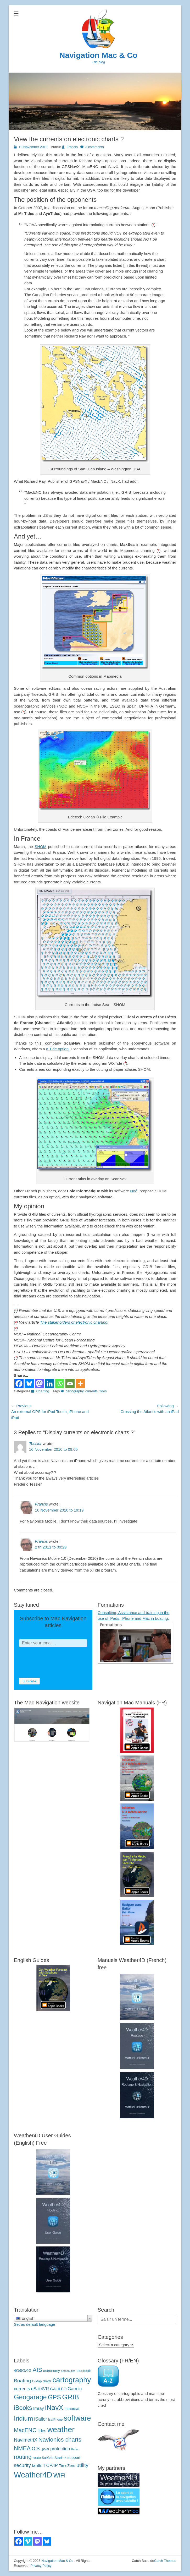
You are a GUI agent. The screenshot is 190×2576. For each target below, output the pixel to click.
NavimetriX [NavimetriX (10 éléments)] (25, 2440)
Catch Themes (165, 2561)
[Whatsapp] (59, 1383)
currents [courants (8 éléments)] (22, 2388)
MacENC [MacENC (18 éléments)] (25, 2430)
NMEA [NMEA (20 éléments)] (22, 2448)
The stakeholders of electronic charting (74, 1322)
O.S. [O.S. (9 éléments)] (36, 2448)
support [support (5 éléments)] (74, 2457)
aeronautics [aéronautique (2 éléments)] (68, 2370)
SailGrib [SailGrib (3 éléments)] (47, 2458)
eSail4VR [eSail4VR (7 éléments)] (40, 2388)
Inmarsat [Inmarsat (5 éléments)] (71, 2408)
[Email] (70, 1383)
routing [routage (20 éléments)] (23, 2457)
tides (103, 1391)
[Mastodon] (39, 1383)
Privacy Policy (41, 2566)
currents (91, 1391)
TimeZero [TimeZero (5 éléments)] (67, 2466)
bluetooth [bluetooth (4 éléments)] (83, 2371)
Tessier (35, 1443)
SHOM (40, 846)
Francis (72, 147)
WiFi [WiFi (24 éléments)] (59, 2475)
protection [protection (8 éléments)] (60, 2448)
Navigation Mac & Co (98, 55)
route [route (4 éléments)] (37, 2458)
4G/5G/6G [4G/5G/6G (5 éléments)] (22, 2370)
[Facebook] (19, 1383)
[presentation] (59, 1662)
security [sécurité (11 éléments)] (22, 2465)
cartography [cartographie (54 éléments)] (71, 2380)
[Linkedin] (49, 1383)
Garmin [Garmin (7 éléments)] (75, 2388)
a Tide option (57, 1049)
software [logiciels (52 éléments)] (77, 2418)
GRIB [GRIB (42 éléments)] (70, 2397)
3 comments (94, 147)
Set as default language (34, 2324)
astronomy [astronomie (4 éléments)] (51, 2371)
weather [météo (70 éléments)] (61, 2429)
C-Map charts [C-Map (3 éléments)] (41, 2381)
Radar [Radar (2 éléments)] (75, 2449)
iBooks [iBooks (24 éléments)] (23, 2407)
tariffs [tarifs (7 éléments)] (37, 2465)
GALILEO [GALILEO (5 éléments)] (58, 2389)
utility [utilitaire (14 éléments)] (82, 2465)
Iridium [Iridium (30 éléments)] (23, 2418)
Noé (133, 1191)
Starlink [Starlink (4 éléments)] (60, 2458)
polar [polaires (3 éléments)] (45, 2449)
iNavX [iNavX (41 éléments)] (54, 2407)
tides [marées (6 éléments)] (41, 2430)
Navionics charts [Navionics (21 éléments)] (59, 2439)
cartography (74, 1391)
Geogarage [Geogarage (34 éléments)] (30, 2397)
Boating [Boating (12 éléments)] (22, 2380)
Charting (42, 1391)
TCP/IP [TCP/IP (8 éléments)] (50, 2465)
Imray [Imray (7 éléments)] (38, 2408)
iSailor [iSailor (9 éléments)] (40, 2419)
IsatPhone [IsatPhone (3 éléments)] (55, 2419)
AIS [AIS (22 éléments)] (37, 2369)
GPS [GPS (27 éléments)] (54, 2397)
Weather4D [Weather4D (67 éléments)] (33, 2475)
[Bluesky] (29, 1383)
